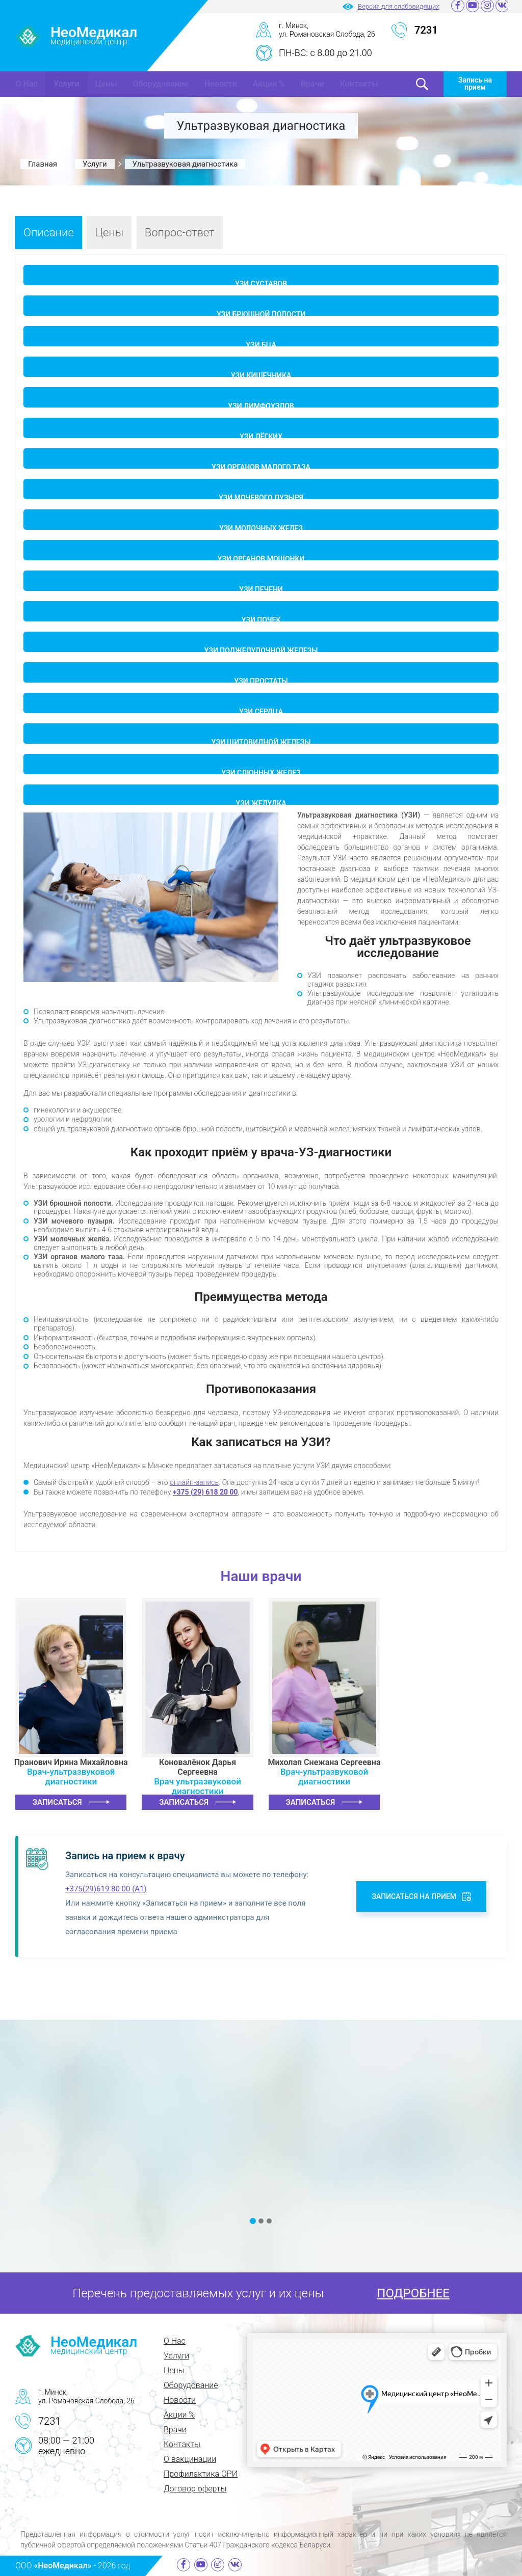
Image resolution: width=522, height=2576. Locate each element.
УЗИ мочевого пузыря (261, 496)
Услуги (67, 84)
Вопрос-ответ (180, 232)
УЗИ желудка (261, 802)
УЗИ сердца (261, 710)
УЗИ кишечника (261, 374)
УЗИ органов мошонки (261, 557)
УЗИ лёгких (261, 435)
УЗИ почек (261, 618)
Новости (220, 84)
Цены (106, 84)
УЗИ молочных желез (261, 527)
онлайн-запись (194, 1482)
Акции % (269, 84)
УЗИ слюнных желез (260, 771)
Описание (48, 232)
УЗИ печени (261, 588)
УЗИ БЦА (261, 343)
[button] (253, 2221)
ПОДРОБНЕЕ (413, 2293)
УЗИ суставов (261, 282)
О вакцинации (190, 2459)
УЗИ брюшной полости (261, 313)
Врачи (312, 84)
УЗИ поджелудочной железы (261, 649)
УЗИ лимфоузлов (261, 405)
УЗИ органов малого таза (261, 466)
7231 (49, 2421)
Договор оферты (195, 2488)
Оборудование (161, 84)
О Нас (27, 84)
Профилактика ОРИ (201, 2474)
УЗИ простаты (261, 680)
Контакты (359, 84)
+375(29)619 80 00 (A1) (106, 1888)
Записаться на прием (414, 1896)
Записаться (57, 1802)
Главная (42, 164)
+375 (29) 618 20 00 (205, 1492)
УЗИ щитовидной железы (261, 741)
